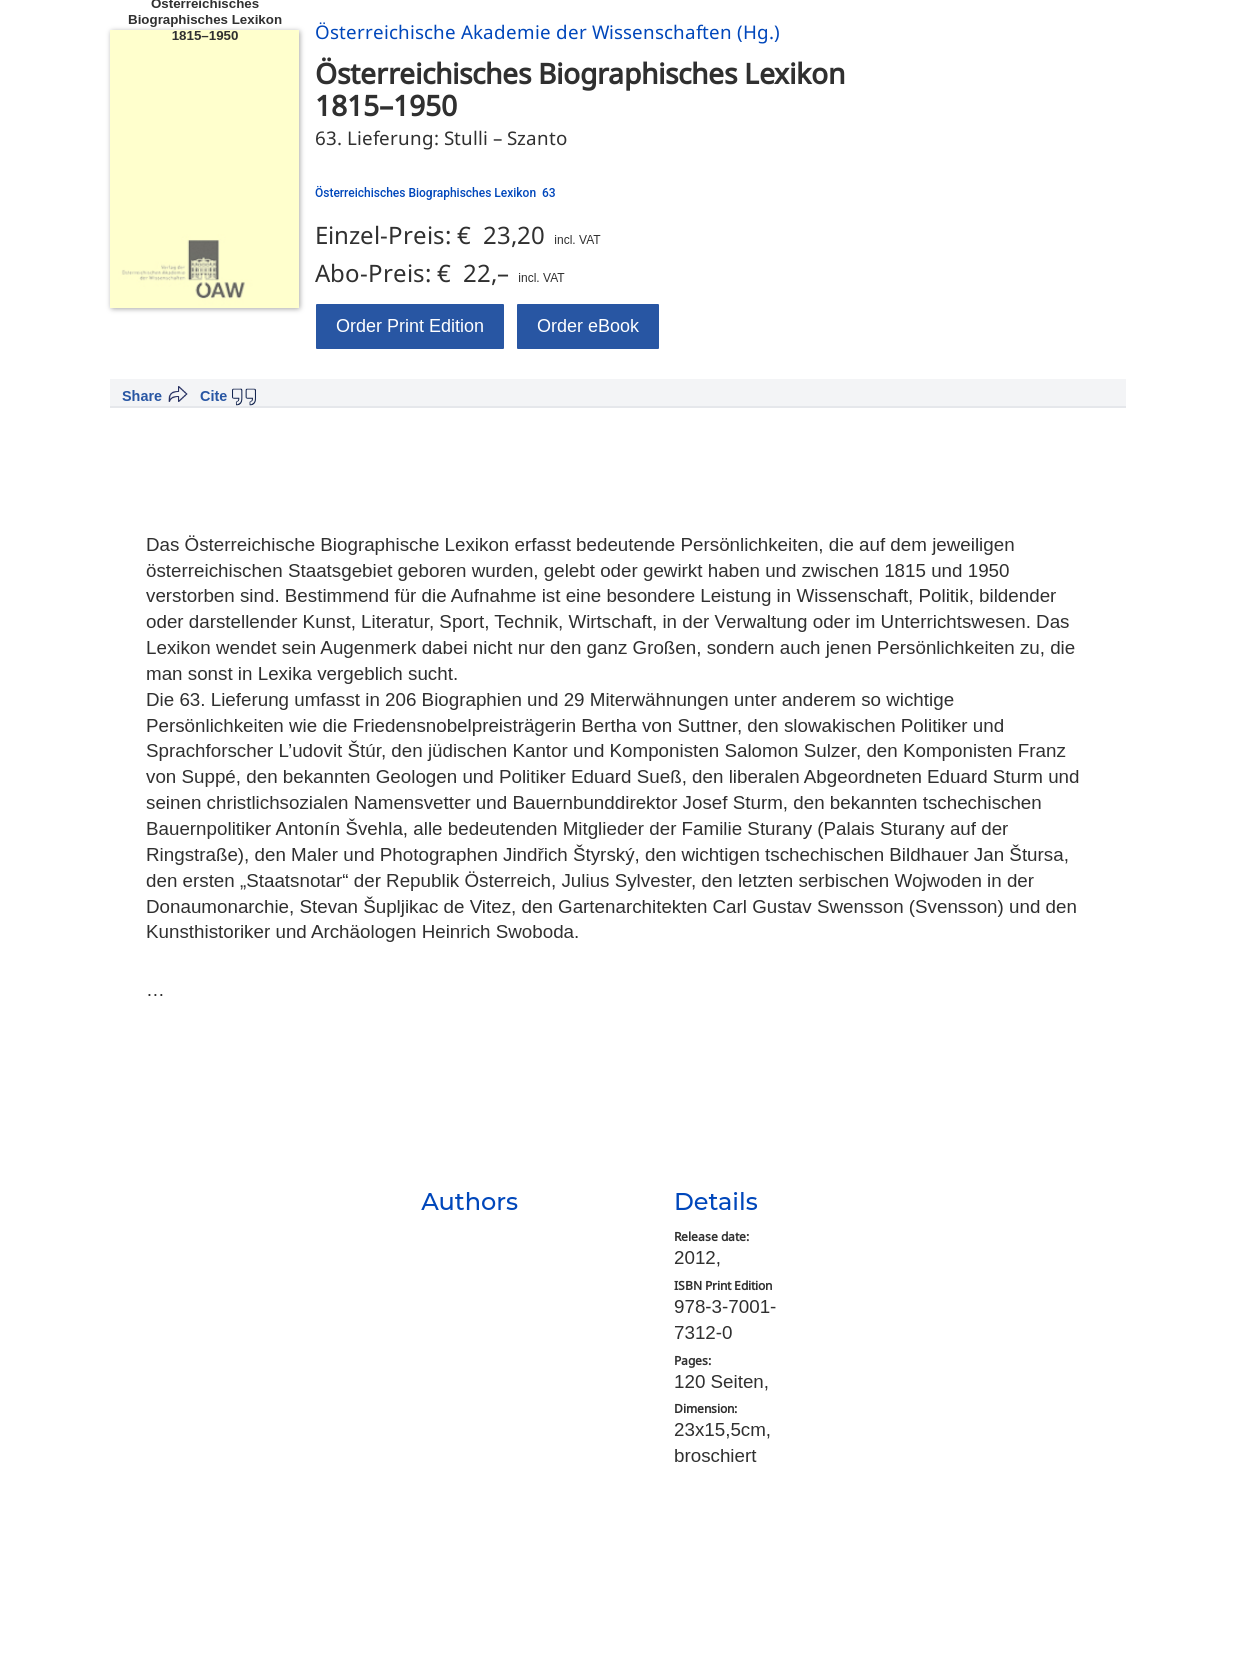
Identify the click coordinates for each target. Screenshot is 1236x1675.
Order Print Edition (410, 326)
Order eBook (588, 326)
